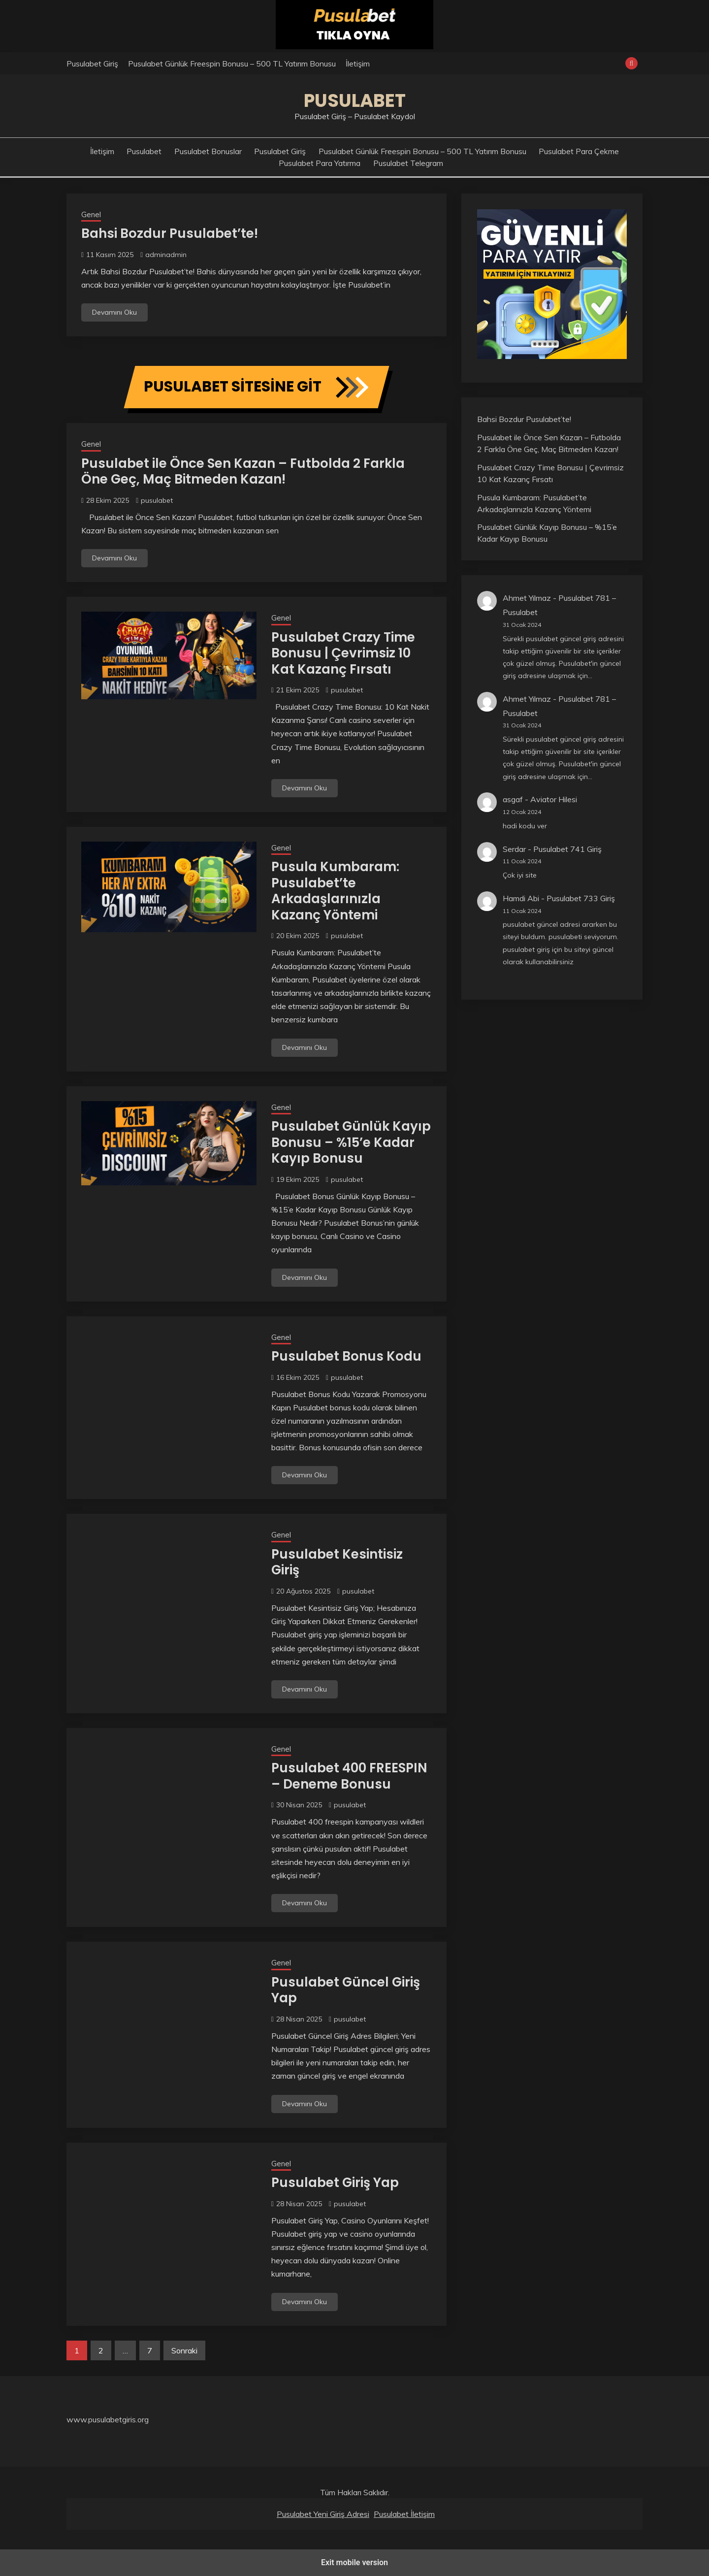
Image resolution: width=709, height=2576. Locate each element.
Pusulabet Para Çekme (579, 151)
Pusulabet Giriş (92, 63)
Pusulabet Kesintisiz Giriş (337, 1562)
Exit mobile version (354, 2562)
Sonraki (184, 2350)
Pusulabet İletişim (404, 2514)
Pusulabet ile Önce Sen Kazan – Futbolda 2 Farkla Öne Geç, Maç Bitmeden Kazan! (243, 472)
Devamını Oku (114, 312)
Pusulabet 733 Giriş (581, 898)
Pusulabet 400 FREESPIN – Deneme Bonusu (349, 1776)
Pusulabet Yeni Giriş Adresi (323, 2514)
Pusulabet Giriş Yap (335, 2182)
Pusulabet (355, 100)
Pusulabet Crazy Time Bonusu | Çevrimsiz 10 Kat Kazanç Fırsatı (343, 653)
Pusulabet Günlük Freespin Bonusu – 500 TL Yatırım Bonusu (232, 63)
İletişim (358, 63)
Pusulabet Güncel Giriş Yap (345, 1990)
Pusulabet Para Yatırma (319, 163)
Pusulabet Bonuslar (208, 151)
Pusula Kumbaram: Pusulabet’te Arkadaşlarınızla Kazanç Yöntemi (335, 891)
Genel (91, 214)
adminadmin (166, 254)
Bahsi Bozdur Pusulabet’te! (169, 233)
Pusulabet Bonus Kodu (346, 1356)
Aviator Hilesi (553, 799)
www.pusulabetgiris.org (107, 2419)
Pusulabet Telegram (408, 163)
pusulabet (157, 500)
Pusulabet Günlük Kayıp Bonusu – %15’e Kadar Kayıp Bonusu (351, 1142)
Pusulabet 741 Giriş (567, 849)
